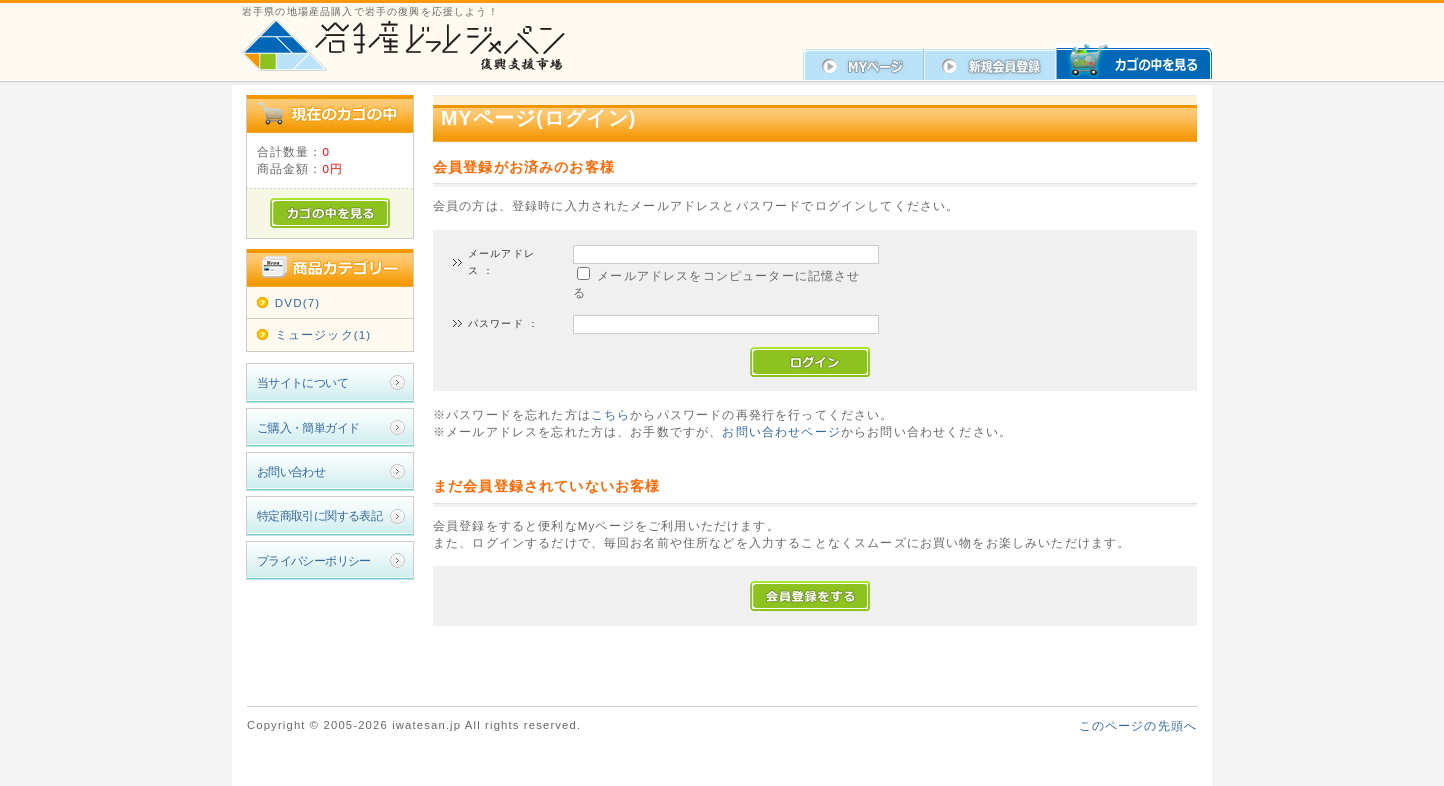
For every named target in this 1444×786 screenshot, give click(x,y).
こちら (610, 414)
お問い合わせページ (781, 431)
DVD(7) (298, 302)
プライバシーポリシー (314, 560)
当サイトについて (302, 382)
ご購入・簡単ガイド (308, 427)
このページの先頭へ (1138, 725)
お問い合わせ (291, 471)
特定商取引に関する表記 (320, 515)
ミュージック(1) (323, 334)
